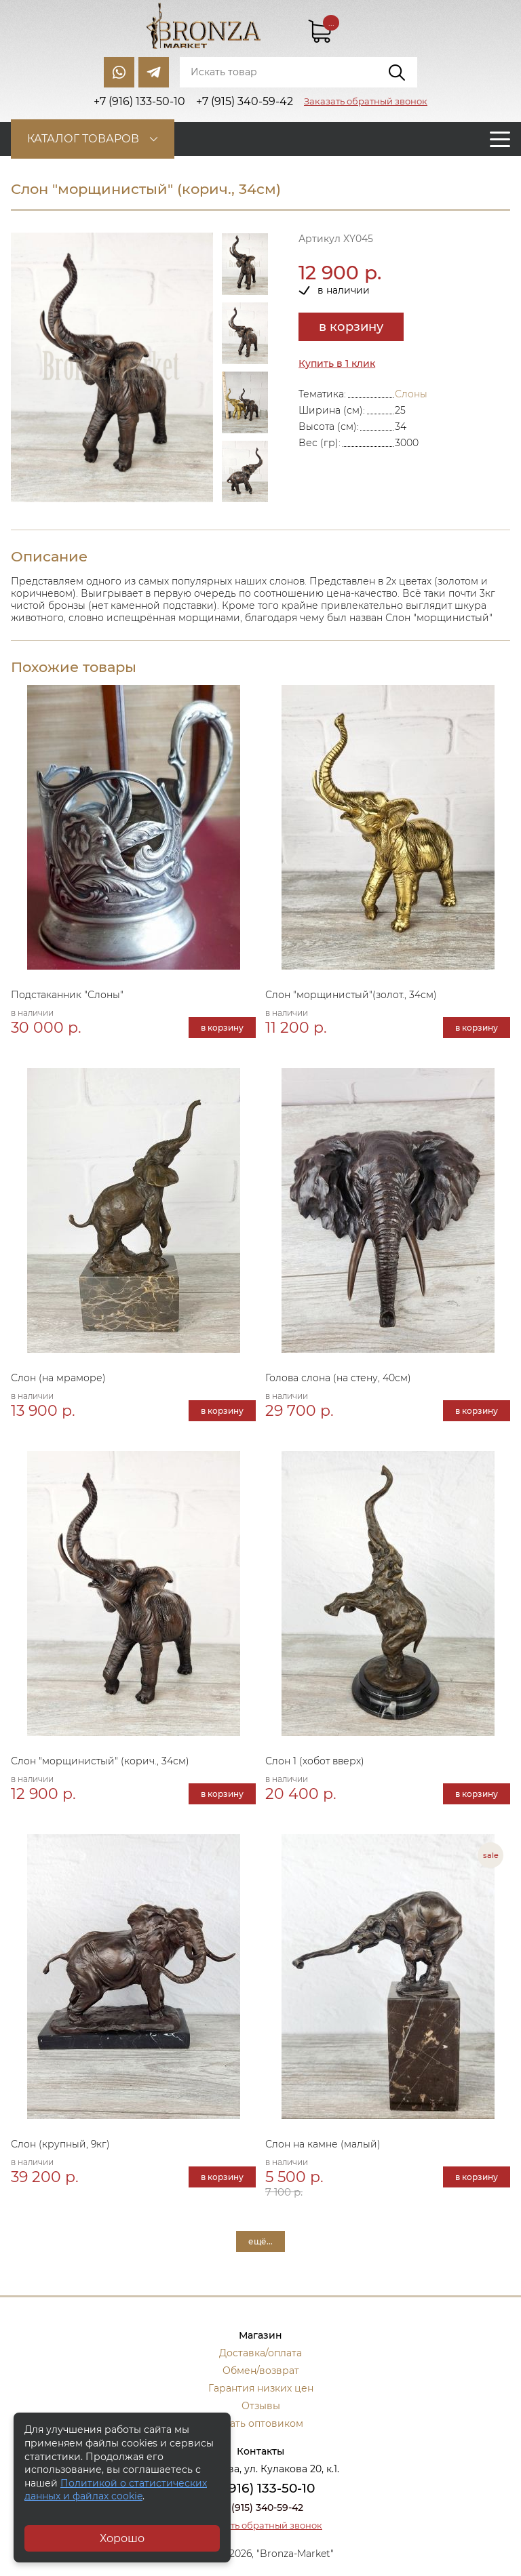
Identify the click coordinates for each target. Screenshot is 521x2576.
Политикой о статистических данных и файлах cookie (115, 2490)
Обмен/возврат (261, 2370)
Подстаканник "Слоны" (67, 995)
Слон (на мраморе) (58, 1378)
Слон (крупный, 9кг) (60, 2144)
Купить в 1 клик (336, 363)
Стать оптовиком (260, 2423)
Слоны (411, 394)
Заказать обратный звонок (365, 101)
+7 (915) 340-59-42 (260, 2507)
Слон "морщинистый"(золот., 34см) (351, 995)
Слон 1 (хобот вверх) (314, 1761)
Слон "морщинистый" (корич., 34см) (100, 1761)
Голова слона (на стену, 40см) (338, 1378)
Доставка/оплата (260, 2353)
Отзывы (261, 2406)
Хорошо (122, 2538)
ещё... (260, 2241)
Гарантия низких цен (260, 2388)
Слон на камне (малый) (323, 2144)
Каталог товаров (83, 138)
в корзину (351, 326)
